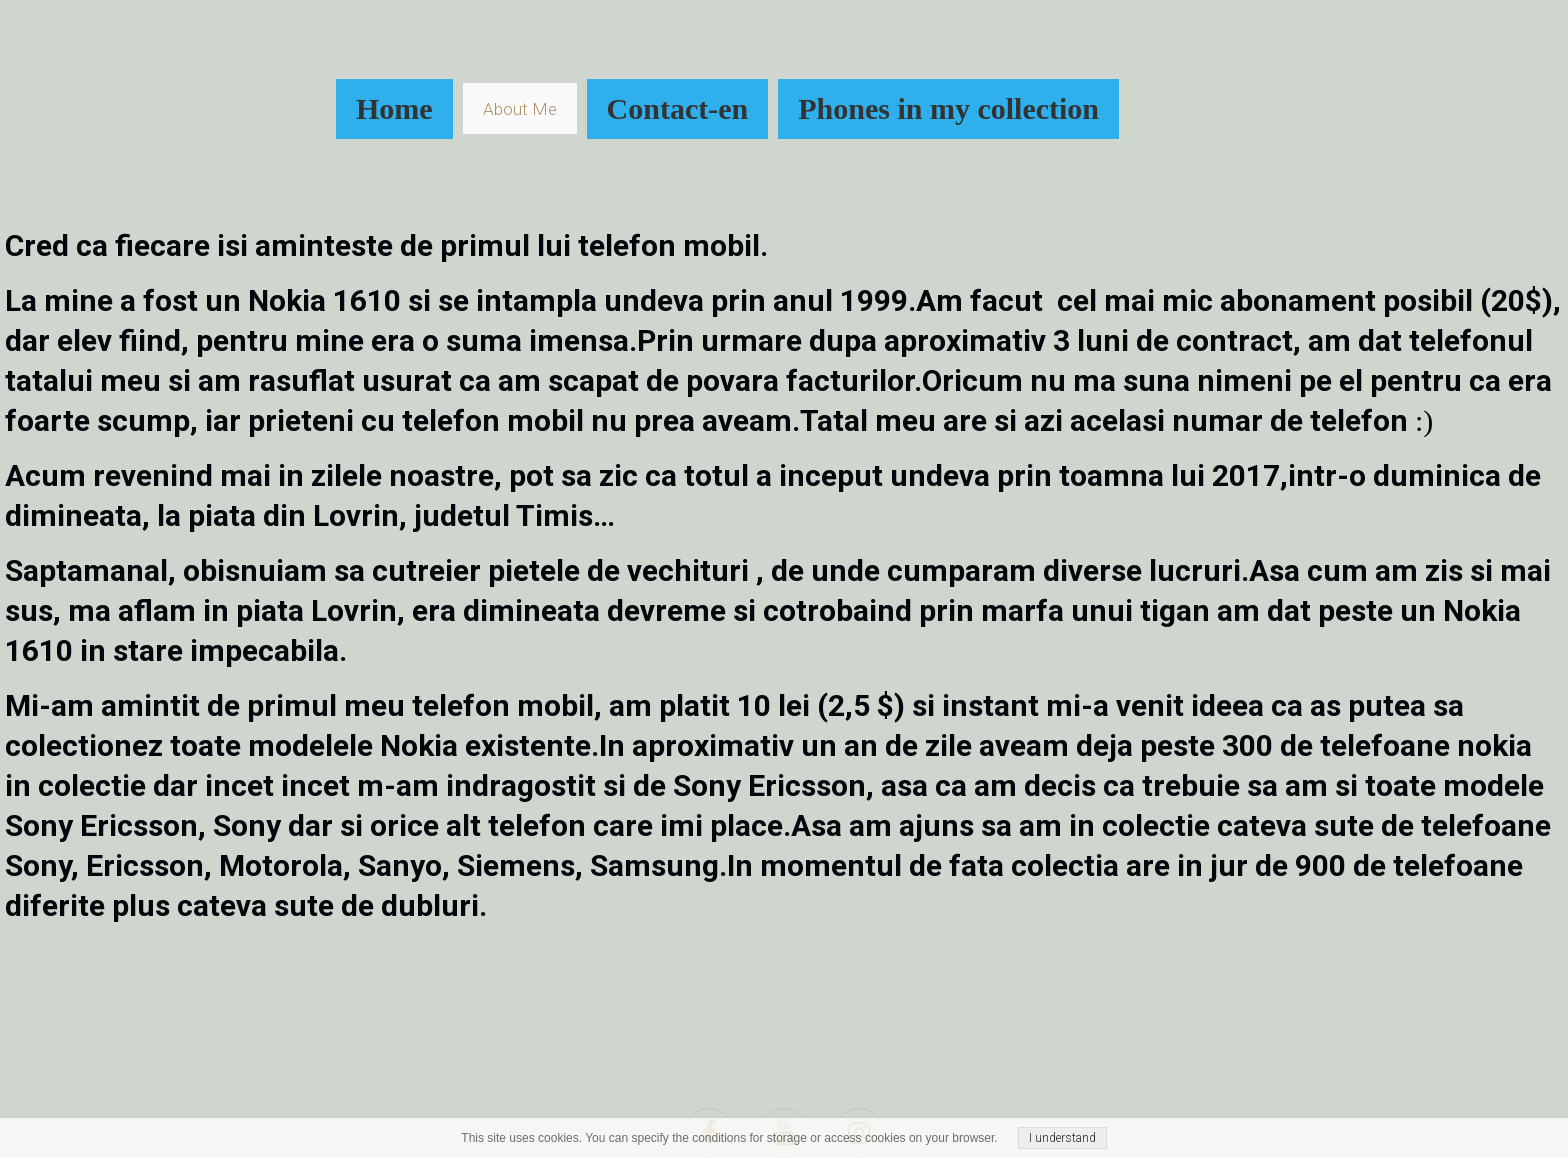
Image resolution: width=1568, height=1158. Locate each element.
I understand (1062, 1138)
